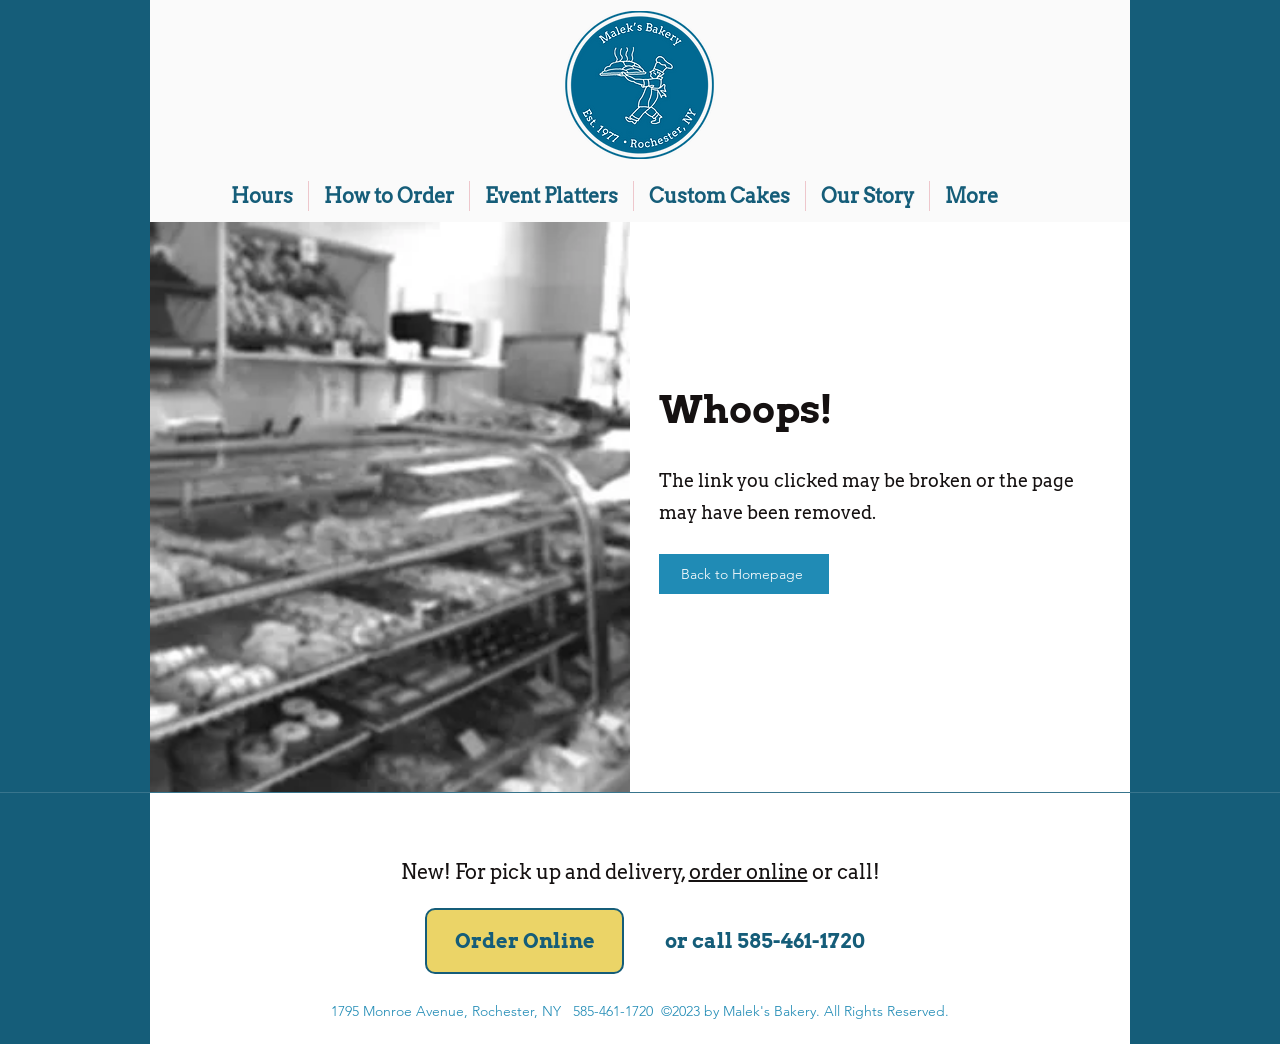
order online (748, 872)
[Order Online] (524, 941)
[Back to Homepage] (744, 574)
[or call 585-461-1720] (764, 941)
